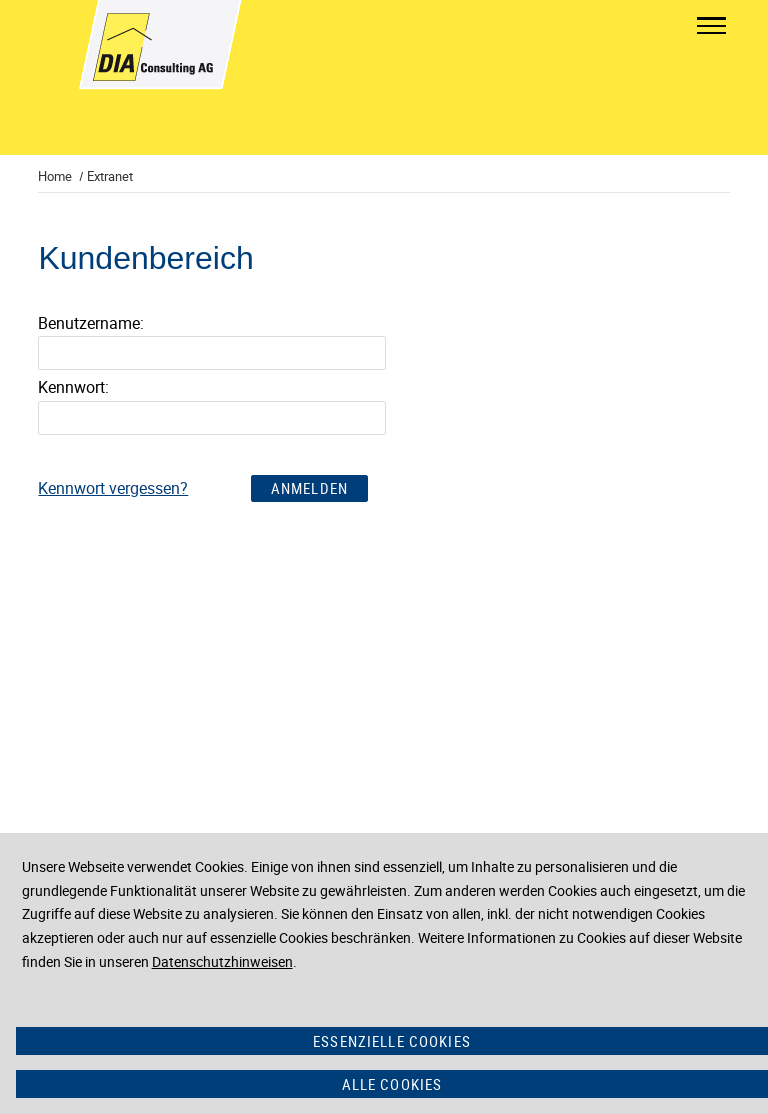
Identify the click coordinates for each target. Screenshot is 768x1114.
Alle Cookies (392, 1084)
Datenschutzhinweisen (222, 961)
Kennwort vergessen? (113, 488)
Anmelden (309, 488)
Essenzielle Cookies (392, 1041)
